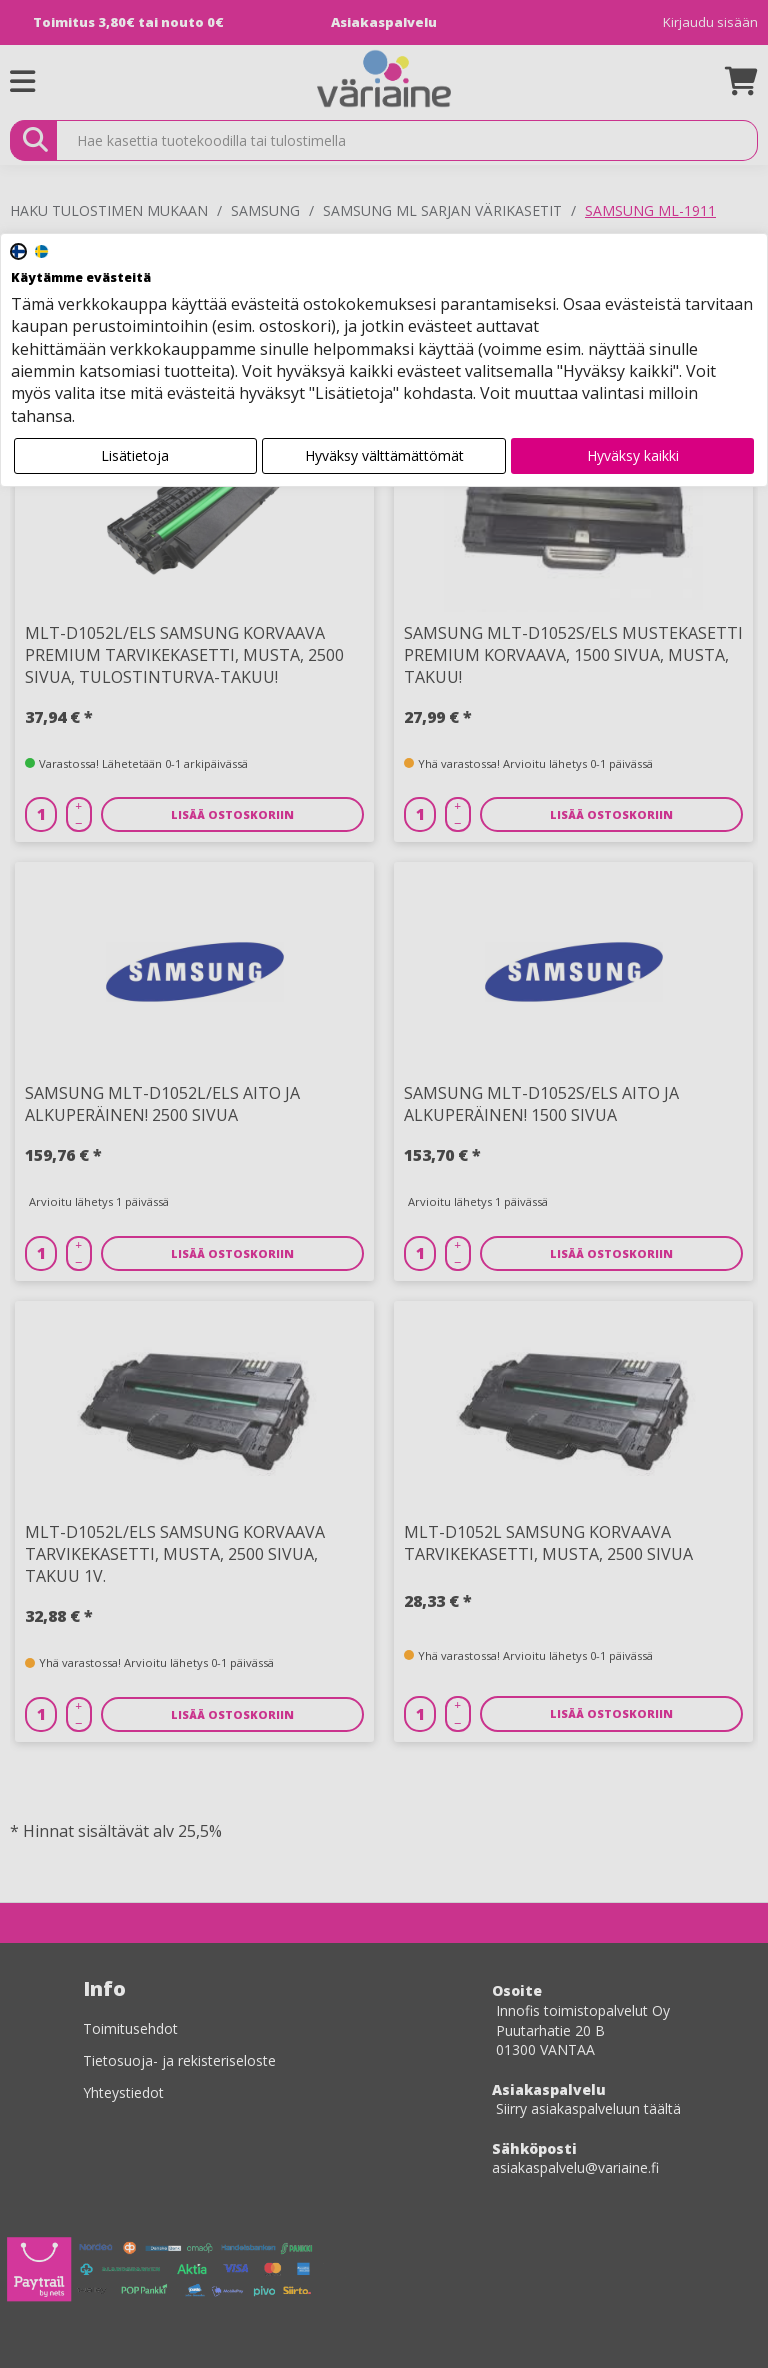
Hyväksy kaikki (633, 455)
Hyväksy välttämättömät (384, 455)
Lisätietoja (135, 455)
